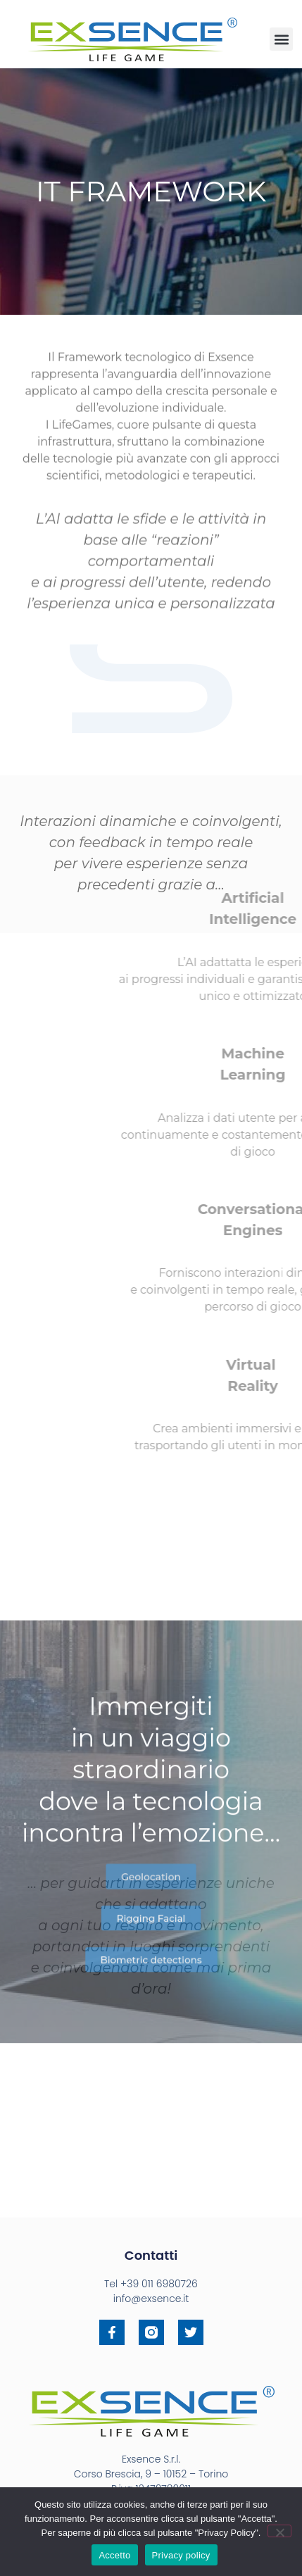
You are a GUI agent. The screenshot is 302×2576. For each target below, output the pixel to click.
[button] (281, 39)
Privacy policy (181, 2555)
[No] (279, 2531)
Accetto (114, 2555)
